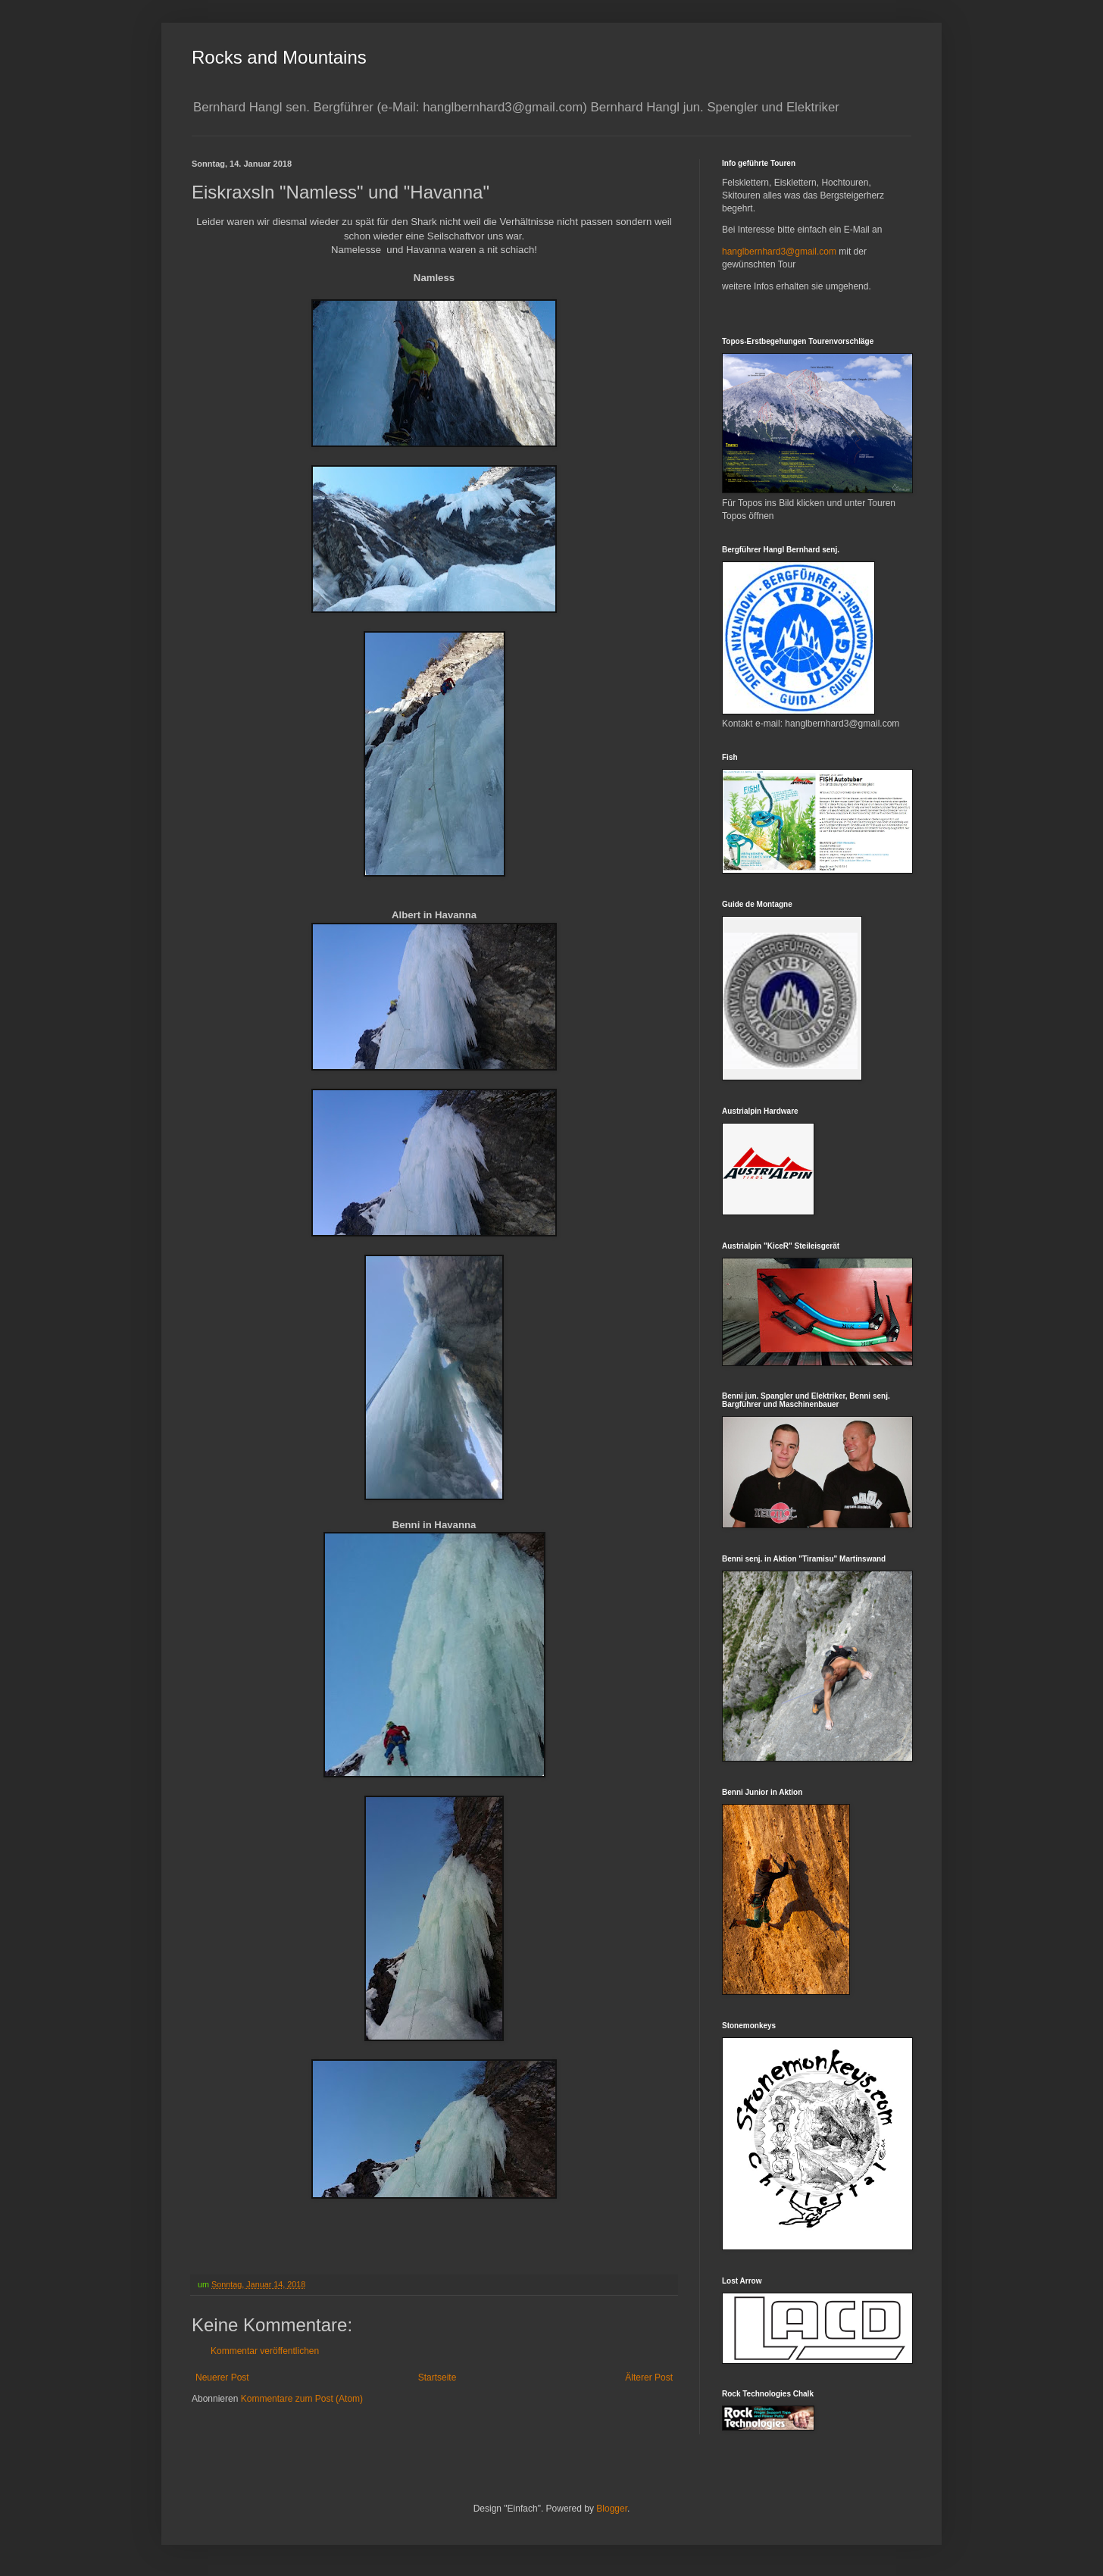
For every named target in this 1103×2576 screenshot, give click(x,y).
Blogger (611, 2508)
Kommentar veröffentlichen (265, 2351)
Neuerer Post (222, 2377)
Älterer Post (649, 2377)
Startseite (437, 2377)
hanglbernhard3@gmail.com (779, 251)
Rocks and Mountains (279, 57)
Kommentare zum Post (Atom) (302, 2398)
